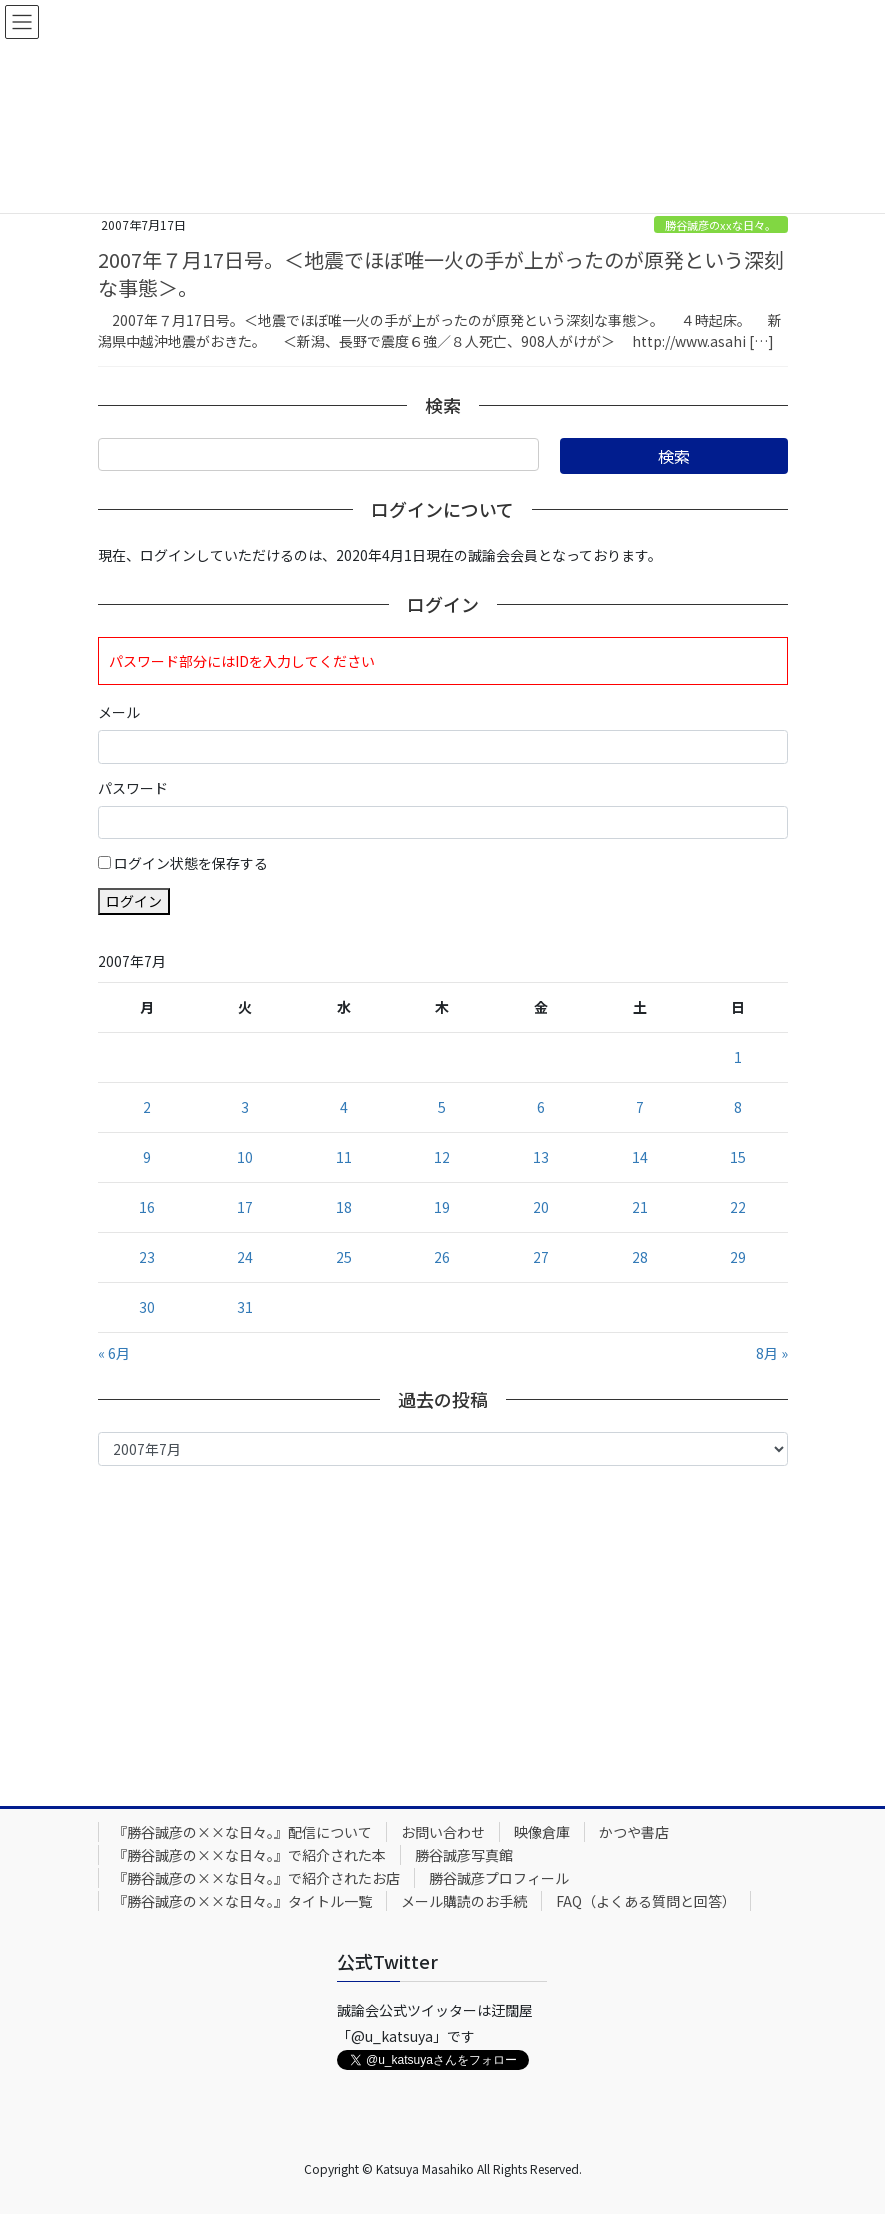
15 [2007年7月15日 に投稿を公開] (738, 1157)
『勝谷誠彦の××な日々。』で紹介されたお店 (256, 1878)
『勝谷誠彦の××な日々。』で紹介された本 (249, 1855)
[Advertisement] (443, 1631)
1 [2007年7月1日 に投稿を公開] (738, 1057)
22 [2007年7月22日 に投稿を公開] (738, 1207)
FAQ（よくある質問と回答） (646, 1901)
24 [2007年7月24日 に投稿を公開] (245, 1257)
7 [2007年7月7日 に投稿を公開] (640, 1107)
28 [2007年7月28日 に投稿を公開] (640, 1257)
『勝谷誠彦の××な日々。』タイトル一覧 (242, 1901)
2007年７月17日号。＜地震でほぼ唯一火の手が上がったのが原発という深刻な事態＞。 (441, 273)
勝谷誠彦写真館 (464, 1855)
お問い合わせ (443, 1832)
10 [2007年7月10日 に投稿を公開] (245, 1157)
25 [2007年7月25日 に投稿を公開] (344, 1257)
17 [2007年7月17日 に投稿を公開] (245, 1207)
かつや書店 (634, 1832)
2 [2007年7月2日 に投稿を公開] (147, 1107)
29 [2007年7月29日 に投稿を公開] (738, 1257)
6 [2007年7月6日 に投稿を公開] (541, 1107)
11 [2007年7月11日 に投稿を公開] (344, 1157)
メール (119, 712)
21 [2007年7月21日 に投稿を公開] (640, 1207)
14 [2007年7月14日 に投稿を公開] (640, 1157)
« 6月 (114, 1353)
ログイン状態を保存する (191, 863)
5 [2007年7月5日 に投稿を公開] (442, 1107)
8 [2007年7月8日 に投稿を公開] (738, 1107)
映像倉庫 (542, 1832)
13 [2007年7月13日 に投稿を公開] (541, 1157)
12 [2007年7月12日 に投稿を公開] (442, 1157)
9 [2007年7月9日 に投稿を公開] (147, 1157)
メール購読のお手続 (464, 1901)
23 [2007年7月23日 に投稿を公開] (147, 1257)
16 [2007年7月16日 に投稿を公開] (147, 1207)
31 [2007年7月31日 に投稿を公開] (245, 1307)
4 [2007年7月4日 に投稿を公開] (344, 1107)
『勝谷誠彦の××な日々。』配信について (242, 1832)
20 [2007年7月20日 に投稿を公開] (541, 1207)
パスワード (133, 788)
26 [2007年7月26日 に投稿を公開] (442, 1257)
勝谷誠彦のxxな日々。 (720, 225)
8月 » (772, 1353)
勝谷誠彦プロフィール (499, 1878)
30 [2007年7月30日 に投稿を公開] (147, 1307)
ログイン (134, 901)
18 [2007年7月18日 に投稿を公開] (344, 1207)
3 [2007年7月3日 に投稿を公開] (245, 1107)
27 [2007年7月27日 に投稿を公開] (541, 1257)
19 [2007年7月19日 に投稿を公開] (442, 1207)
